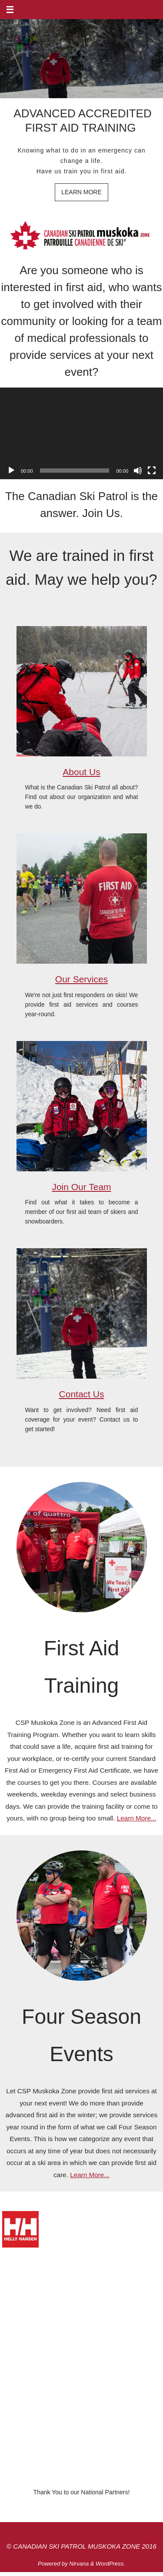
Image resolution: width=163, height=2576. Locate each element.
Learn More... (136, 1818)
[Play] (11, 470)
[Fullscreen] (151, 470)
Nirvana (79, 2563)
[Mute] (137, 470)
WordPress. (110, 2563)
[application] (81, 433)
